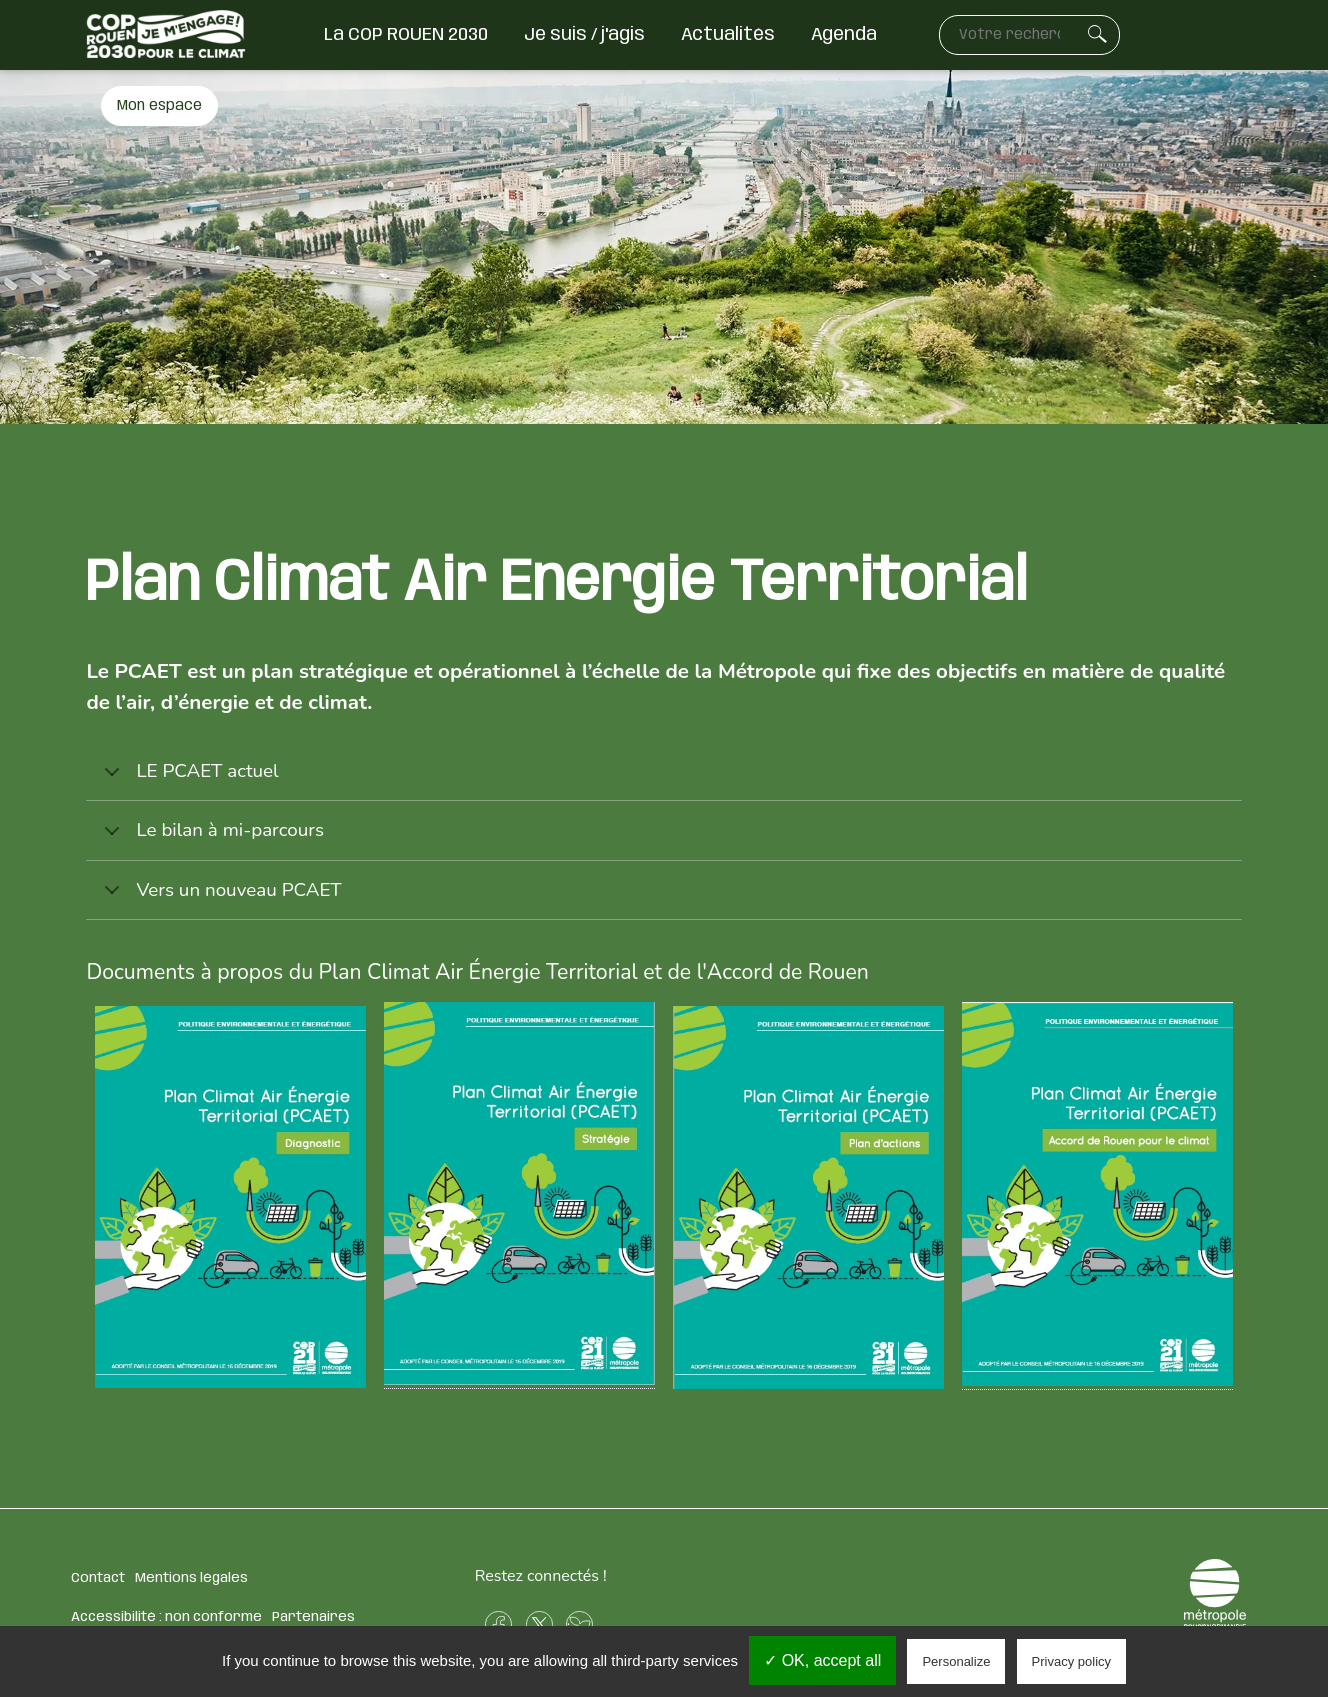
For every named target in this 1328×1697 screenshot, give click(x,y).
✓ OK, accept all (822, 1660)
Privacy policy (1071, 1661)
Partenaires (313, 1617)
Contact (98, 1578)
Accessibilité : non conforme (166, 1617)
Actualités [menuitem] (728, 35)
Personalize (956, 1661)
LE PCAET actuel (187, 779)
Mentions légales (191, 1578)
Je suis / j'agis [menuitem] (584, 35)
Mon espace (159, 106)
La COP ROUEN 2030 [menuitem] (406, 35)
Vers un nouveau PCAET (219, 898)
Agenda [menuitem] (844, 35)
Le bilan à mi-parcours (210, 838)
